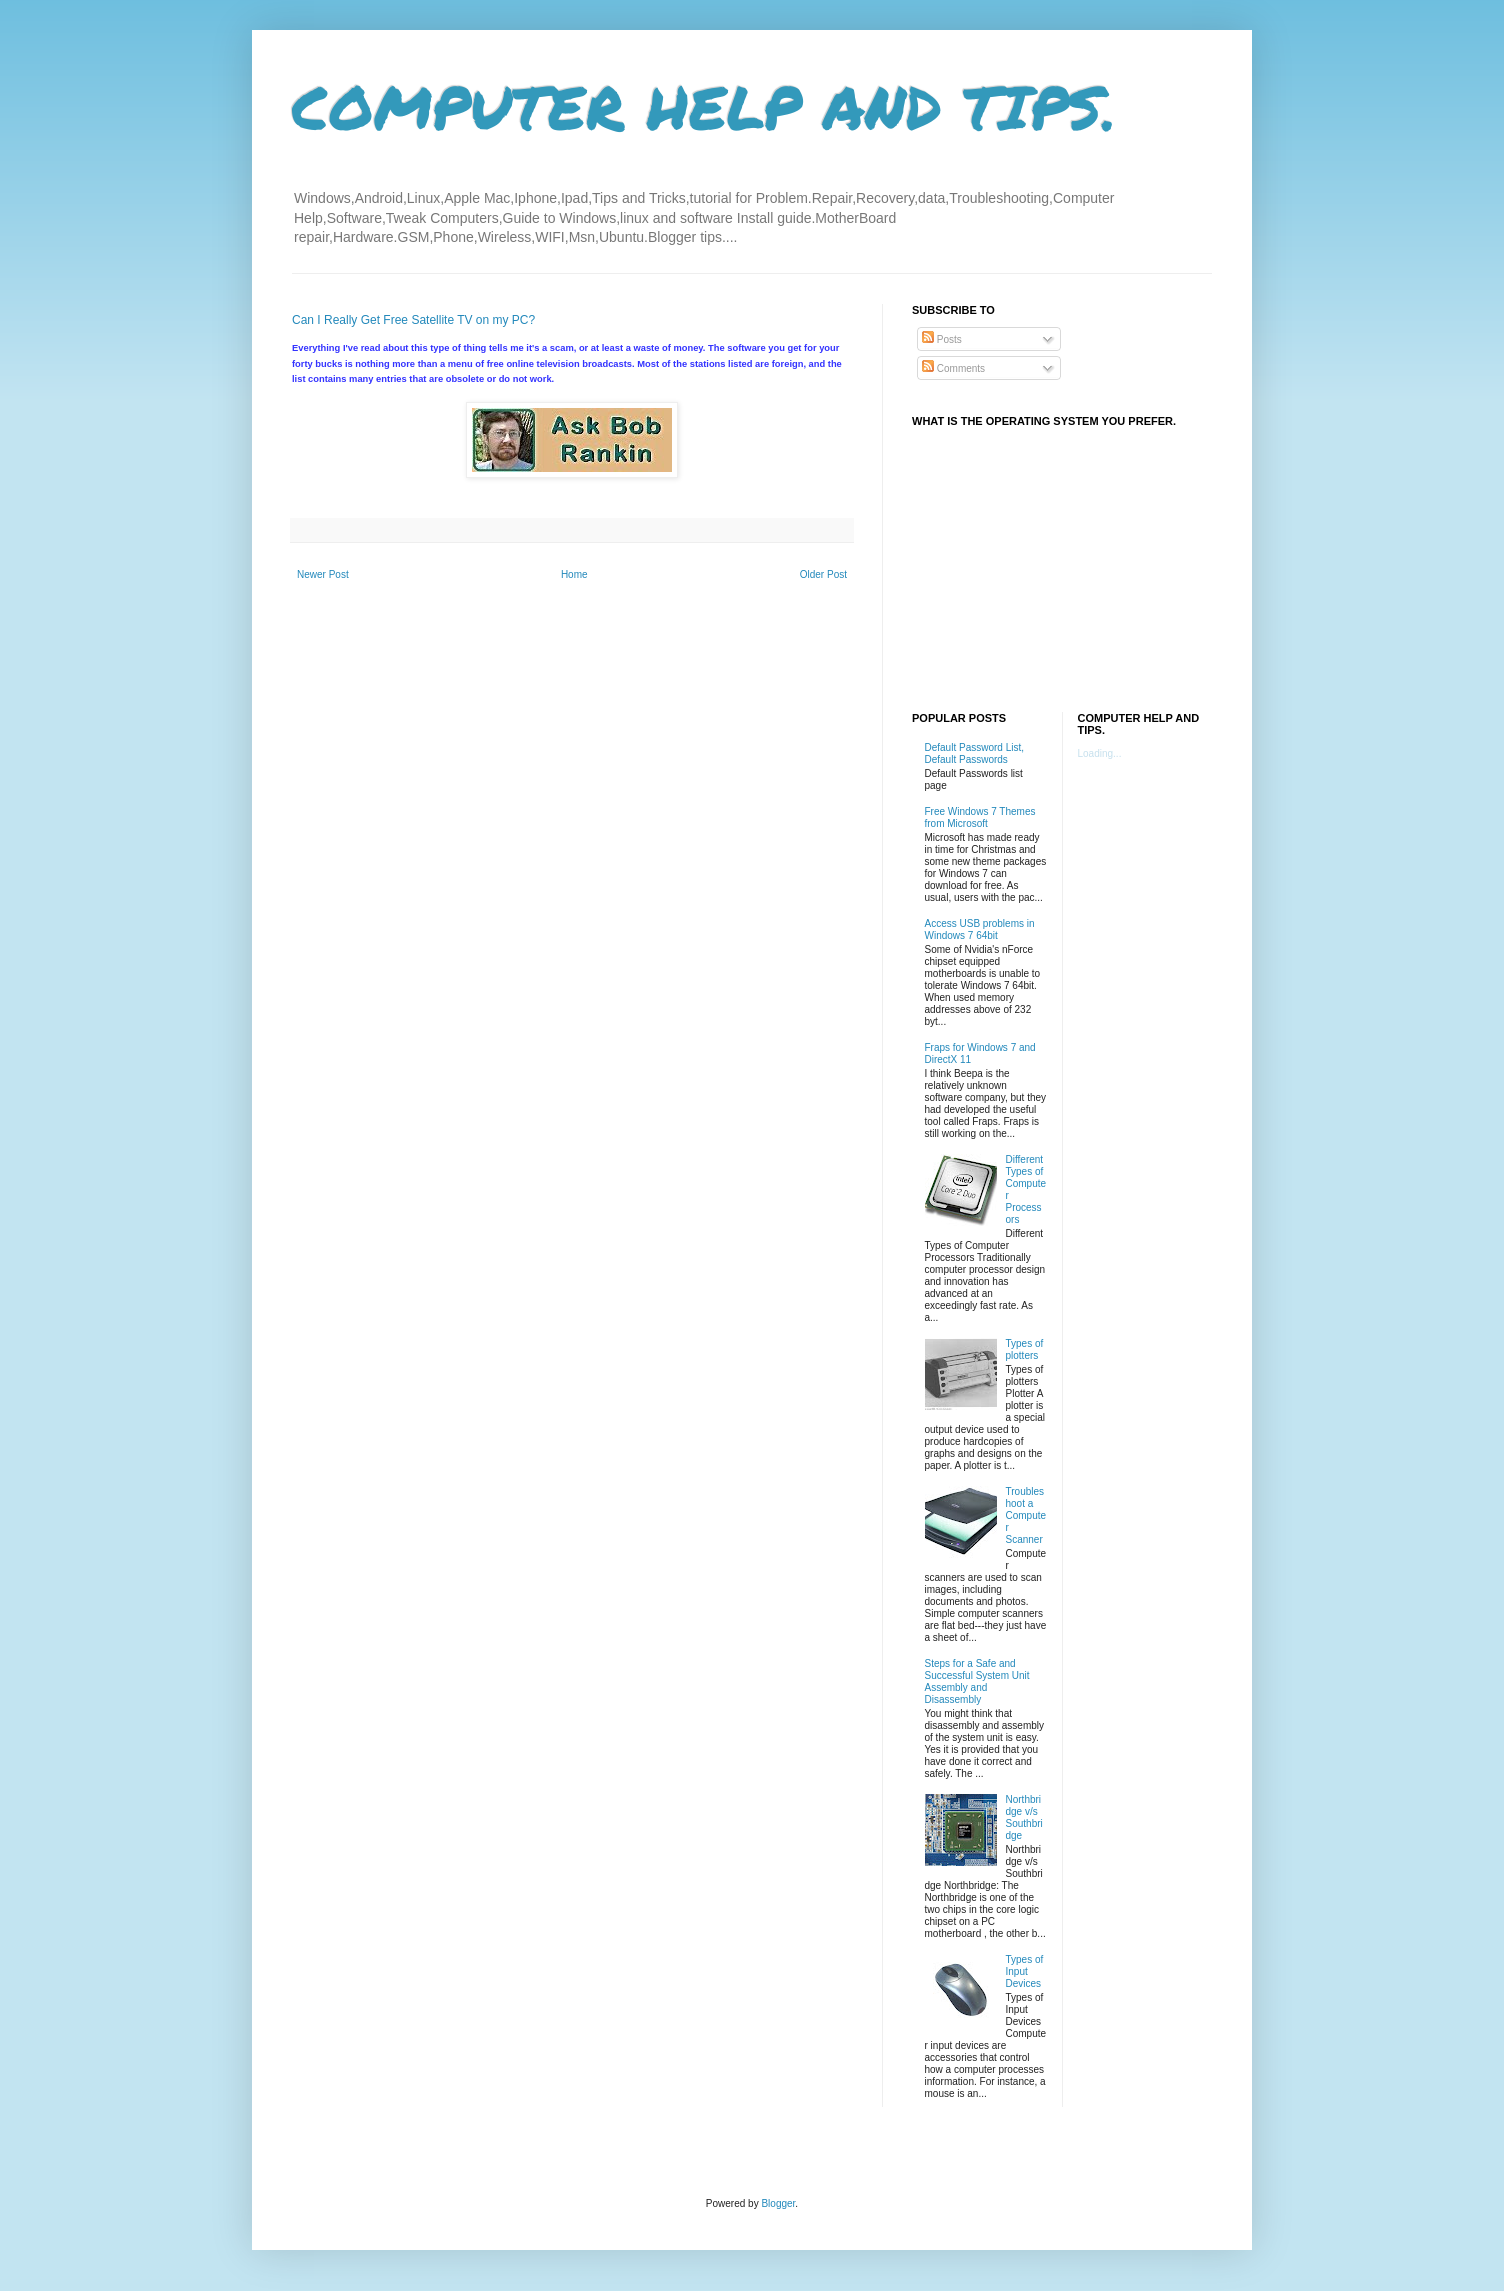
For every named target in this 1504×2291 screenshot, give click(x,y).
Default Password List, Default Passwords (975, 753)
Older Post (823, 574)
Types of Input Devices (1025, 1971)
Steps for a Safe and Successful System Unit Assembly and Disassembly (977, 1681)
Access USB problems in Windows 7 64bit (980, 929)
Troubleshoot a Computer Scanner (1026, 1515)
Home (574, 574)
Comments (953, 368)
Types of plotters (1025, 1349)
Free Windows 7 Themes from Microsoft (980, 817)
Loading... (1100, 753)
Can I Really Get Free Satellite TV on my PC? (413, 320)
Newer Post (323, 574)
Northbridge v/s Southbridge (1024, 1817)
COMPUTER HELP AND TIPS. (704, 106)
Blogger (778, 2203)
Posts (942, 339)
